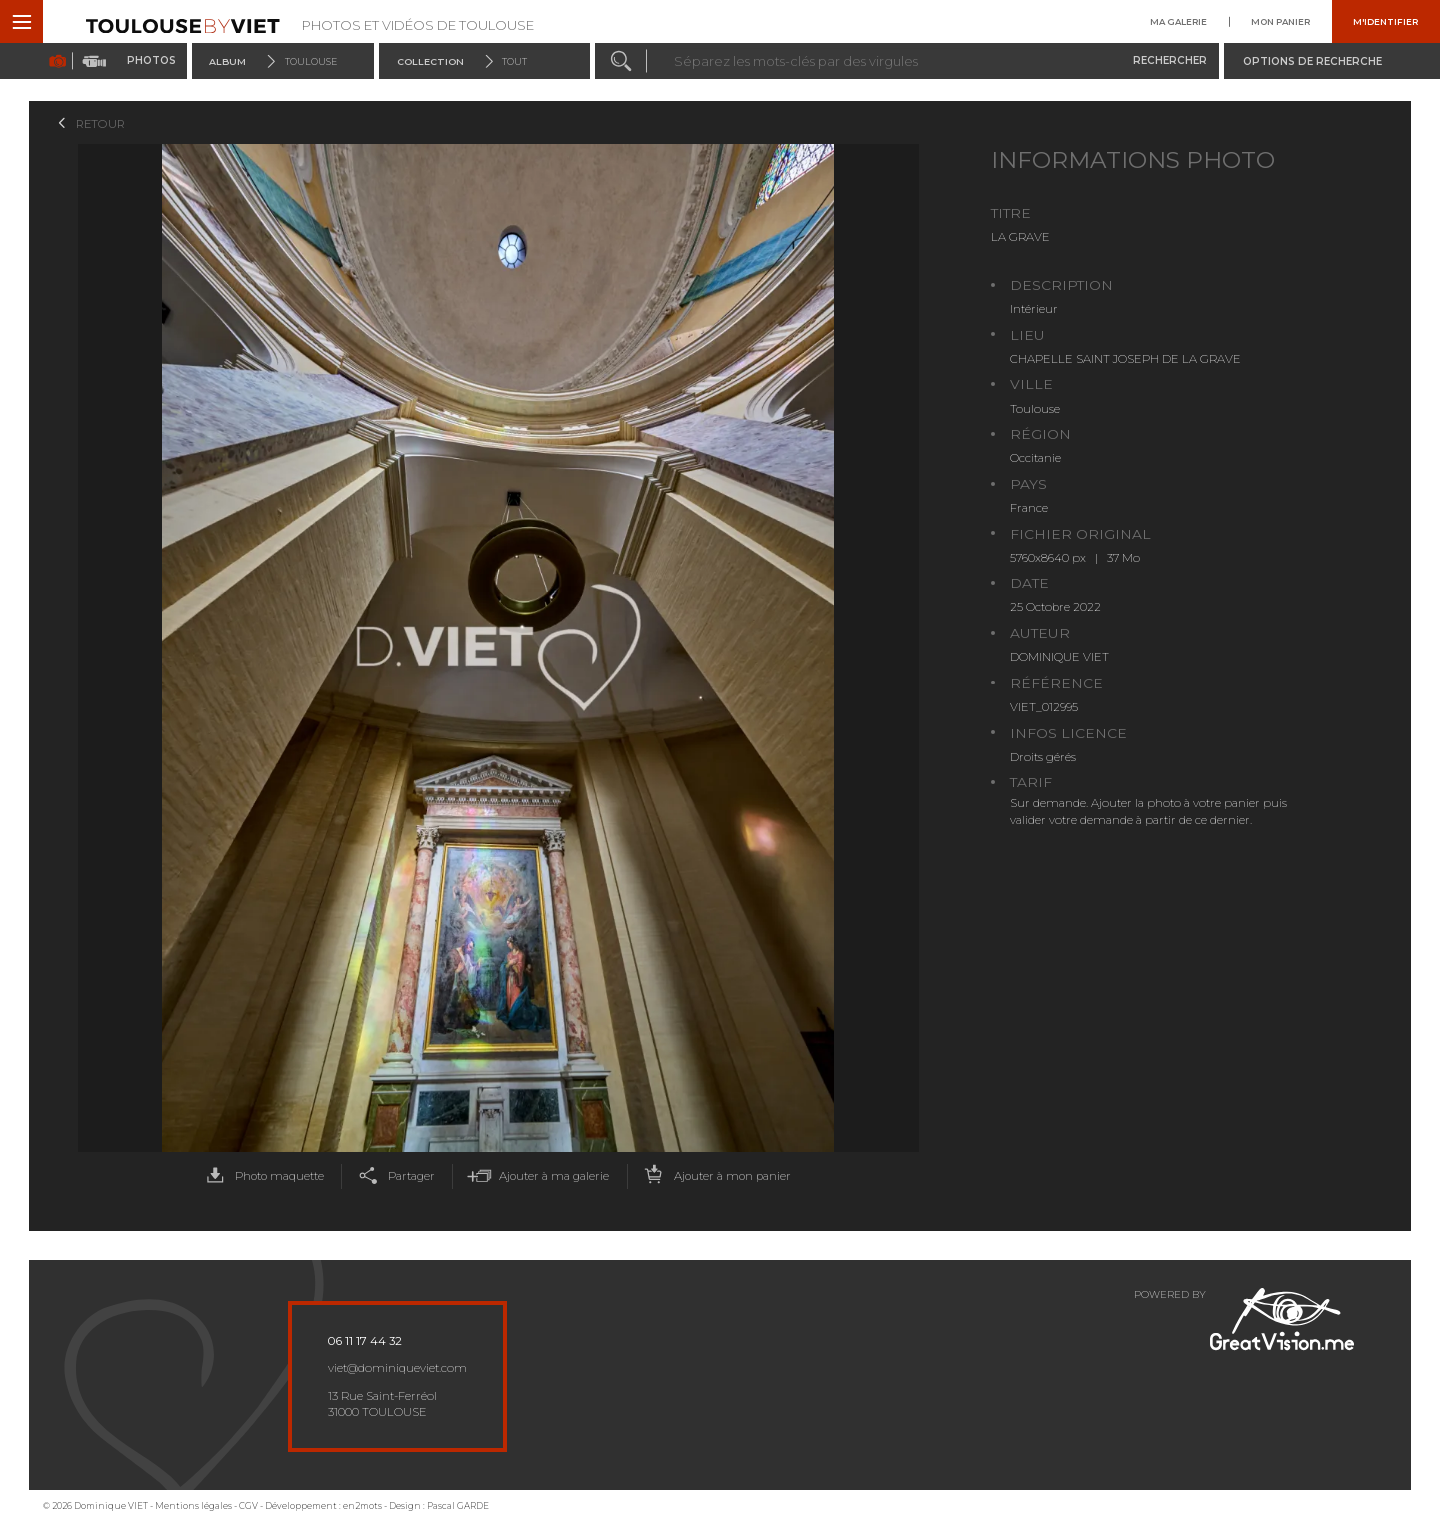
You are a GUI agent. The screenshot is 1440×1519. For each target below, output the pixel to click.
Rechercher (1170, 60)
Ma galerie (1178, 21)
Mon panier (1280, 21)
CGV (248, 1506)
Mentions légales (193, 1506)
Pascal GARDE (458, 1506)
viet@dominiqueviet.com (397, 1368)
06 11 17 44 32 (365, 1341)
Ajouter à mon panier (714, 1176)
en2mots (362, 1506)
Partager (393, 1176)
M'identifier (1385, 21)
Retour (100, 124)
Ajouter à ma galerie (535, 1176)
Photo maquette (261, 1176)
